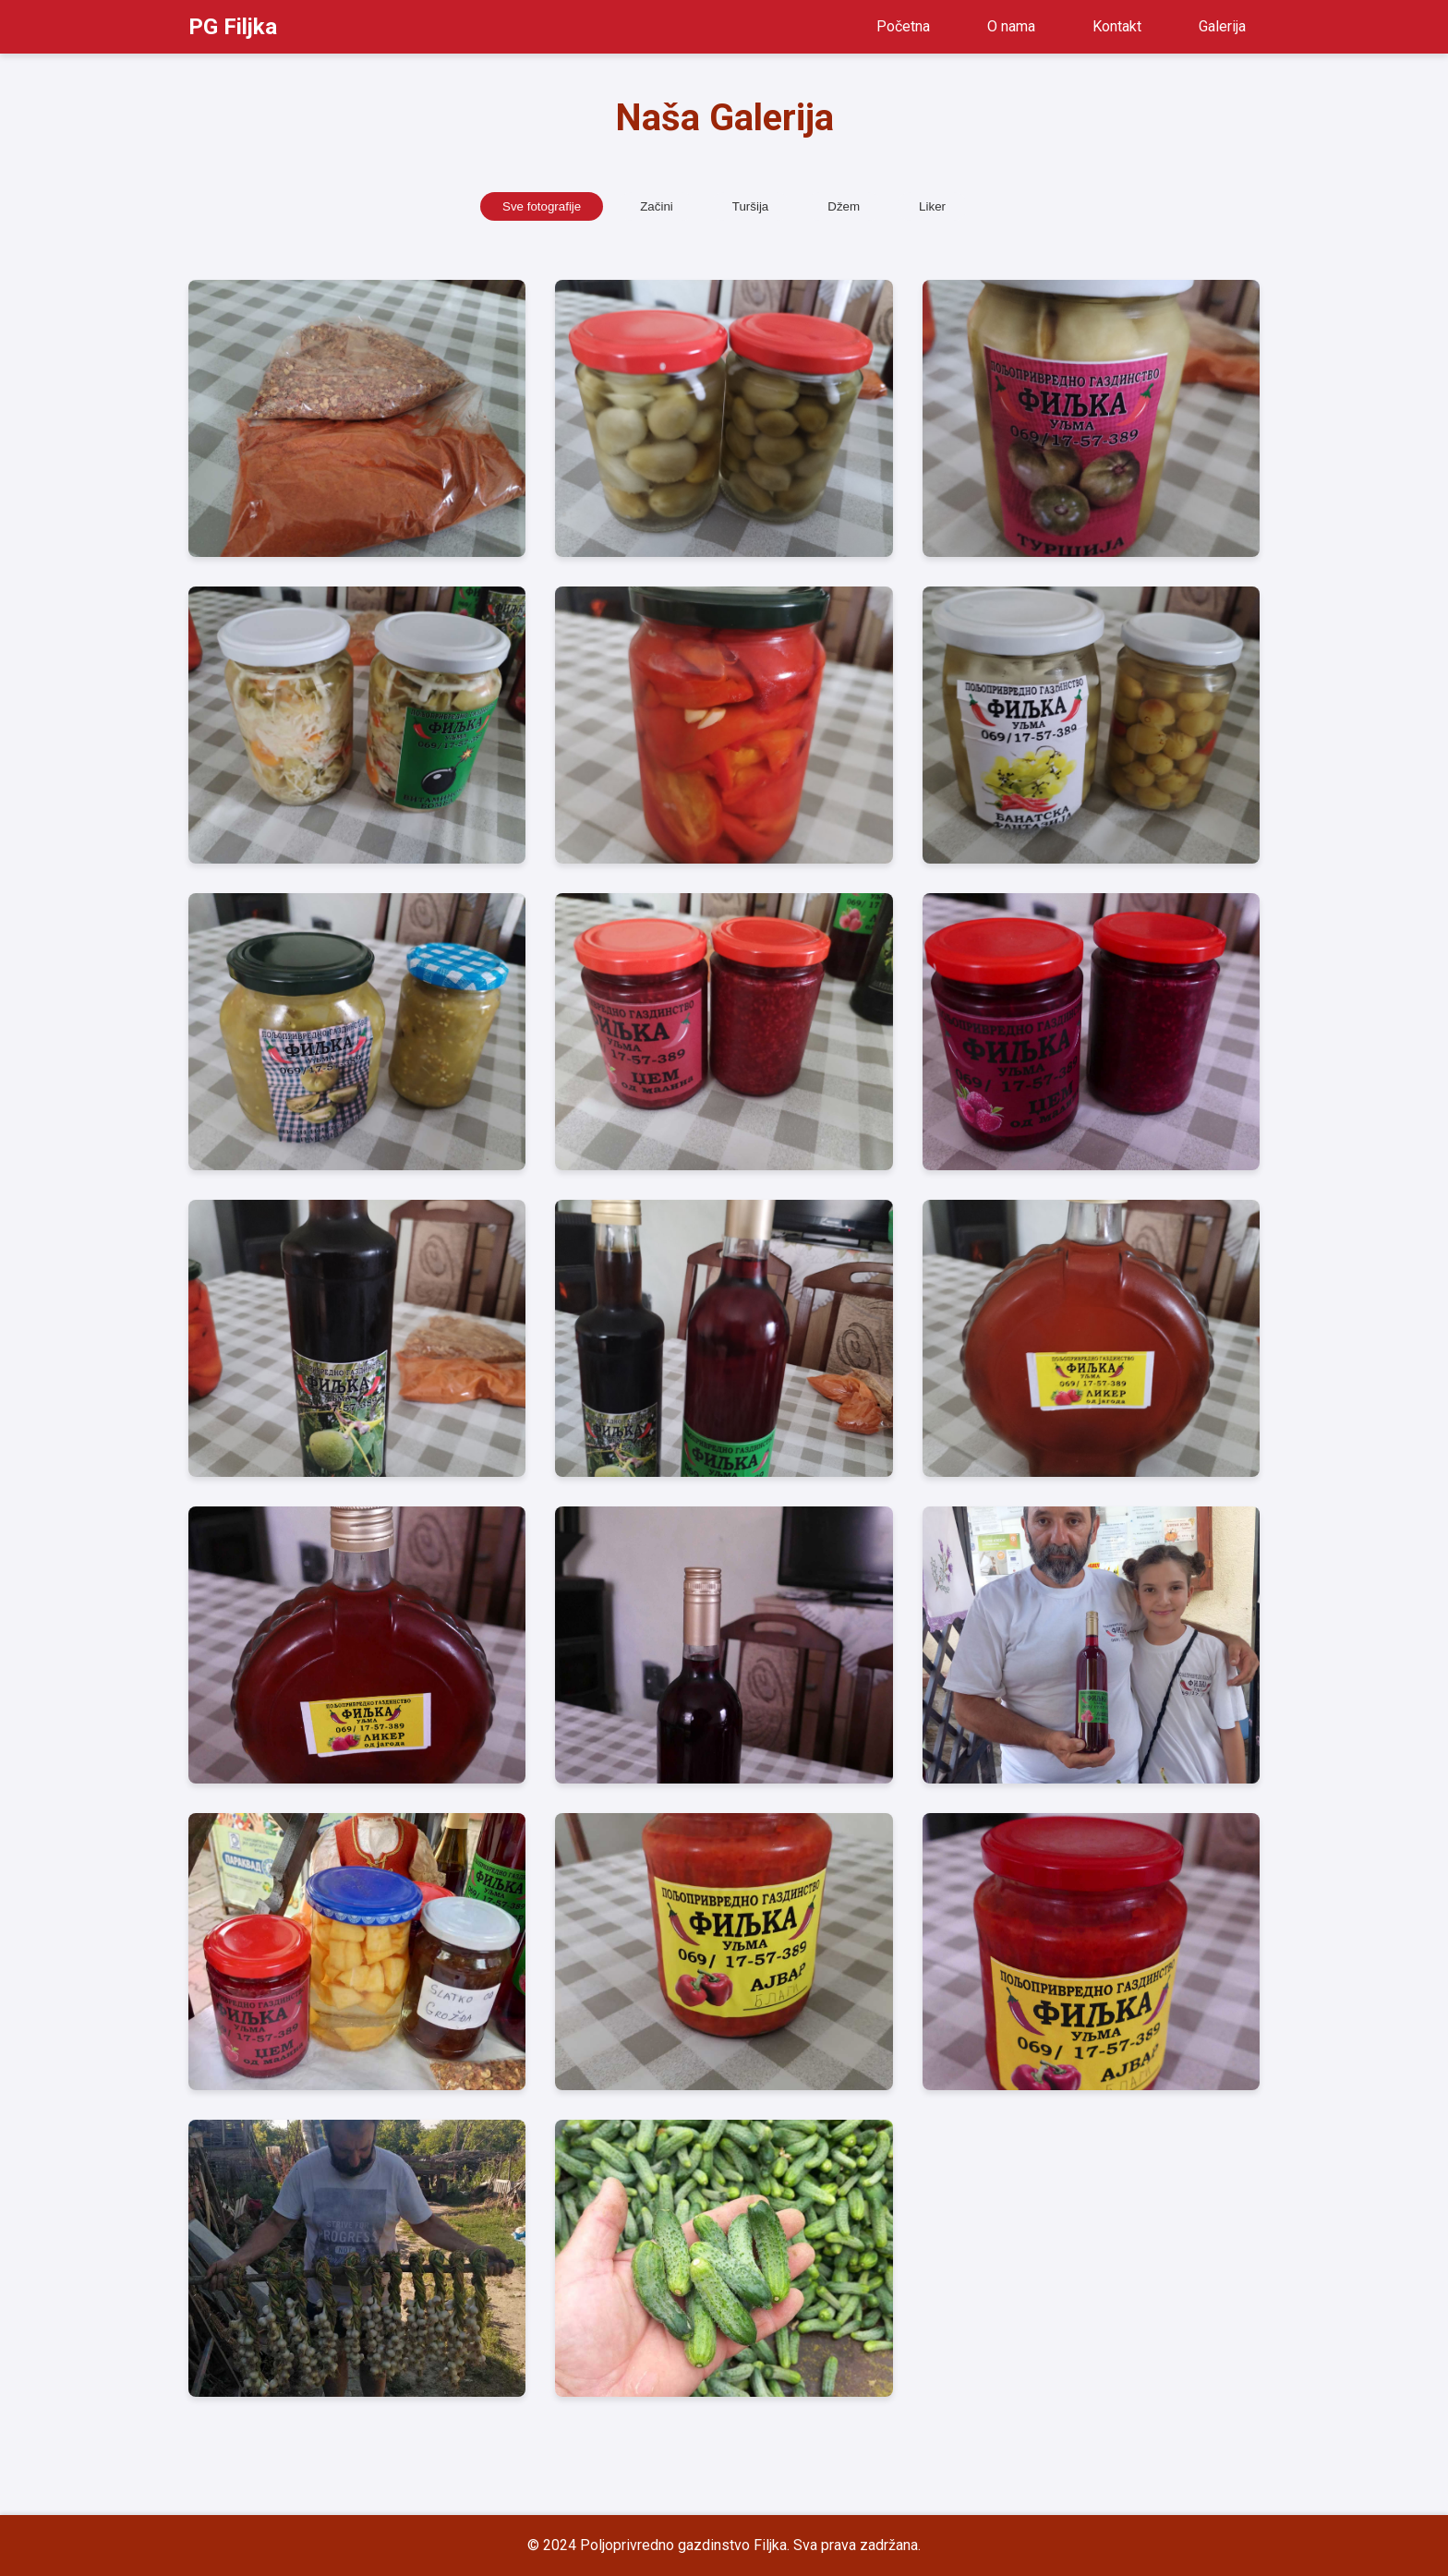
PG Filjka (232, 27)
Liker (932, 206)
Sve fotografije (541, 206)
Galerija (1222, 26)
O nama (1011, 26)
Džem (843, 206)
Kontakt (1116, 26)
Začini (656, 206)
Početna (903, 26)
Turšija (750, 206)
